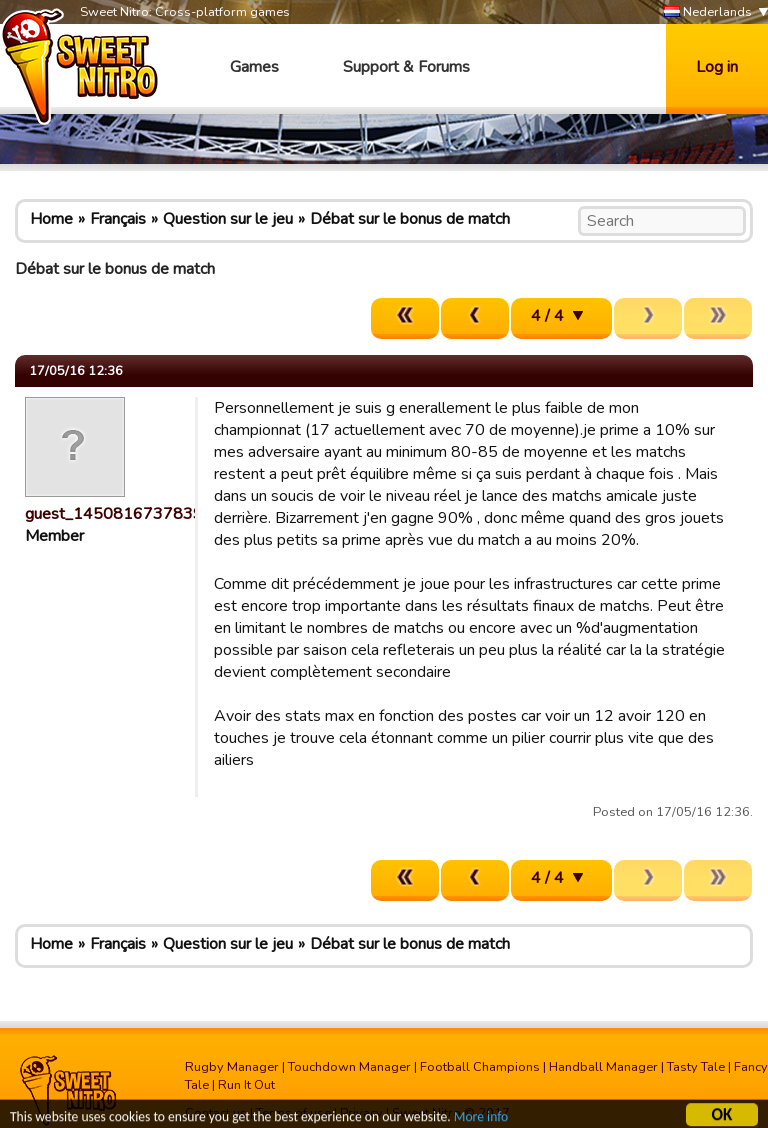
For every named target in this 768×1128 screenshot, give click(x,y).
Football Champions (480, 1067)
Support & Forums (406, 67)
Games (254, 67)
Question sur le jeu (228, 219)
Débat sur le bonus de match (410, 219)
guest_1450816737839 (114, 514)
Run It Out (246, 1085)
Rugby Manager (232, 1067)
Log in (717, 67)
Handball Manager (603, 1067)
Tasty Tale (696, 1067)
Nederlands (708, 12)
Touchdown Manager (349, 1067)
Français (118, 219)
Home (51, 219)
